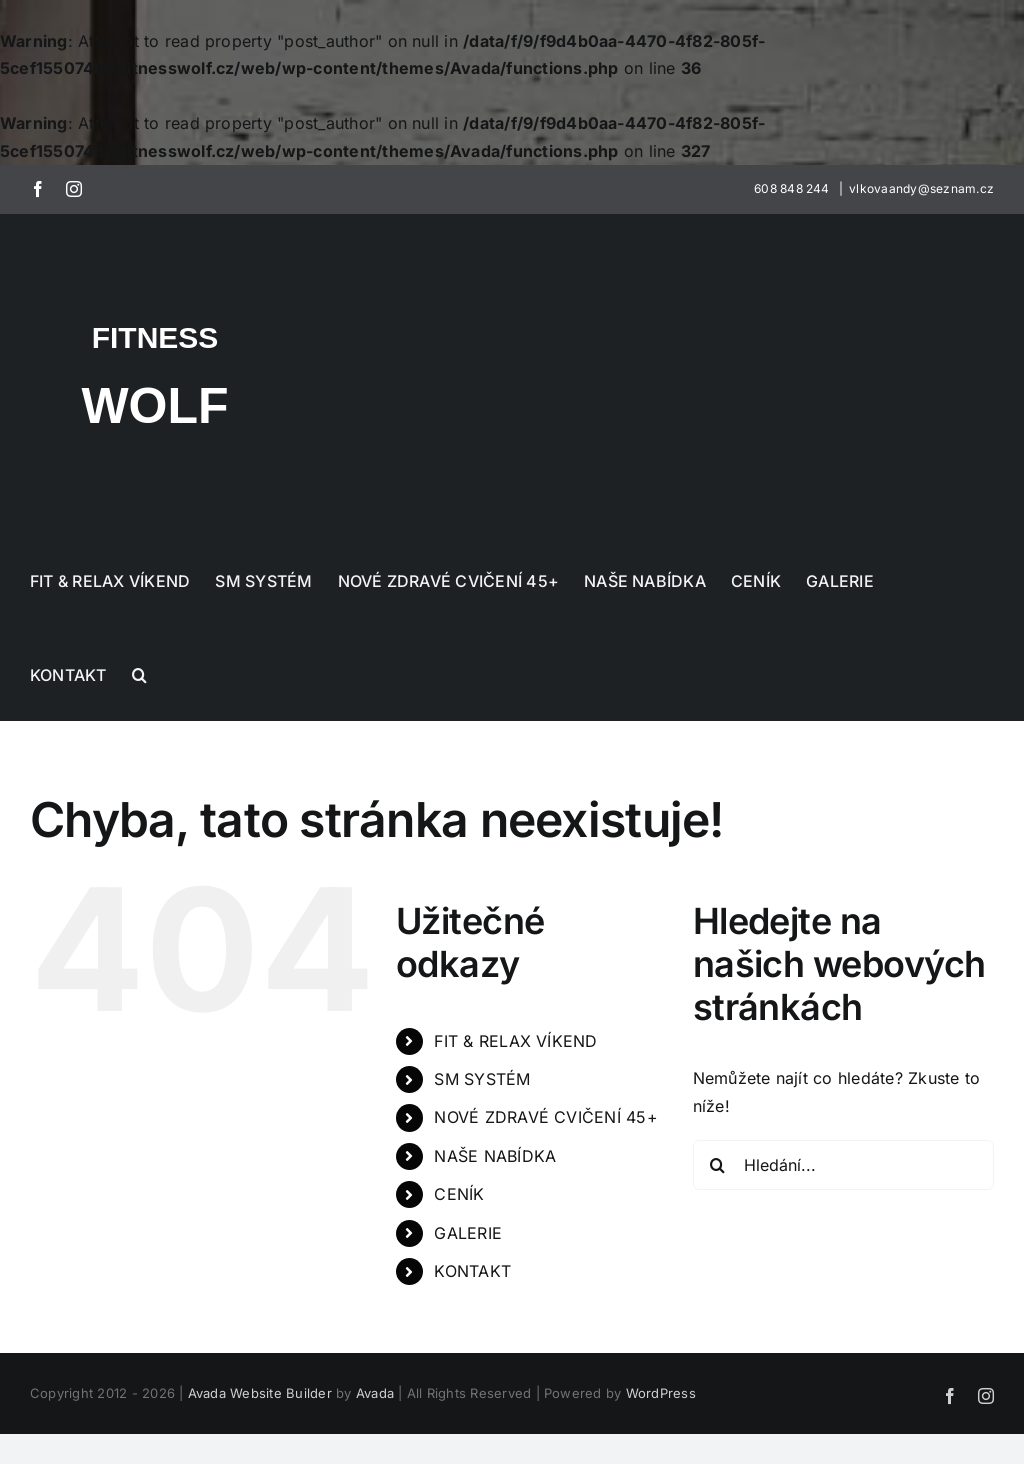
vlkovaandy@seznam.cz (921, 188)
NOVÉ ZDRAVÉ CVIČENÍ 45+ (546, 1117)
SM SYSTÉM (482, 1079)
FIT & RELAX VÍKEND (515, 1041)
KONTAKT (472, 1271)
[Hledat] (718, 1165)
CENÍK (459, 1194)
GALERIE (468, 1233)
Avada (375, 1393)
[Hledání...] (843, 1165)
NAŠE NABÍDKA (495, 1156)
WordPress (661, 1393)
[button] (139, 673)
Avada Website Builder (260, 1393)
